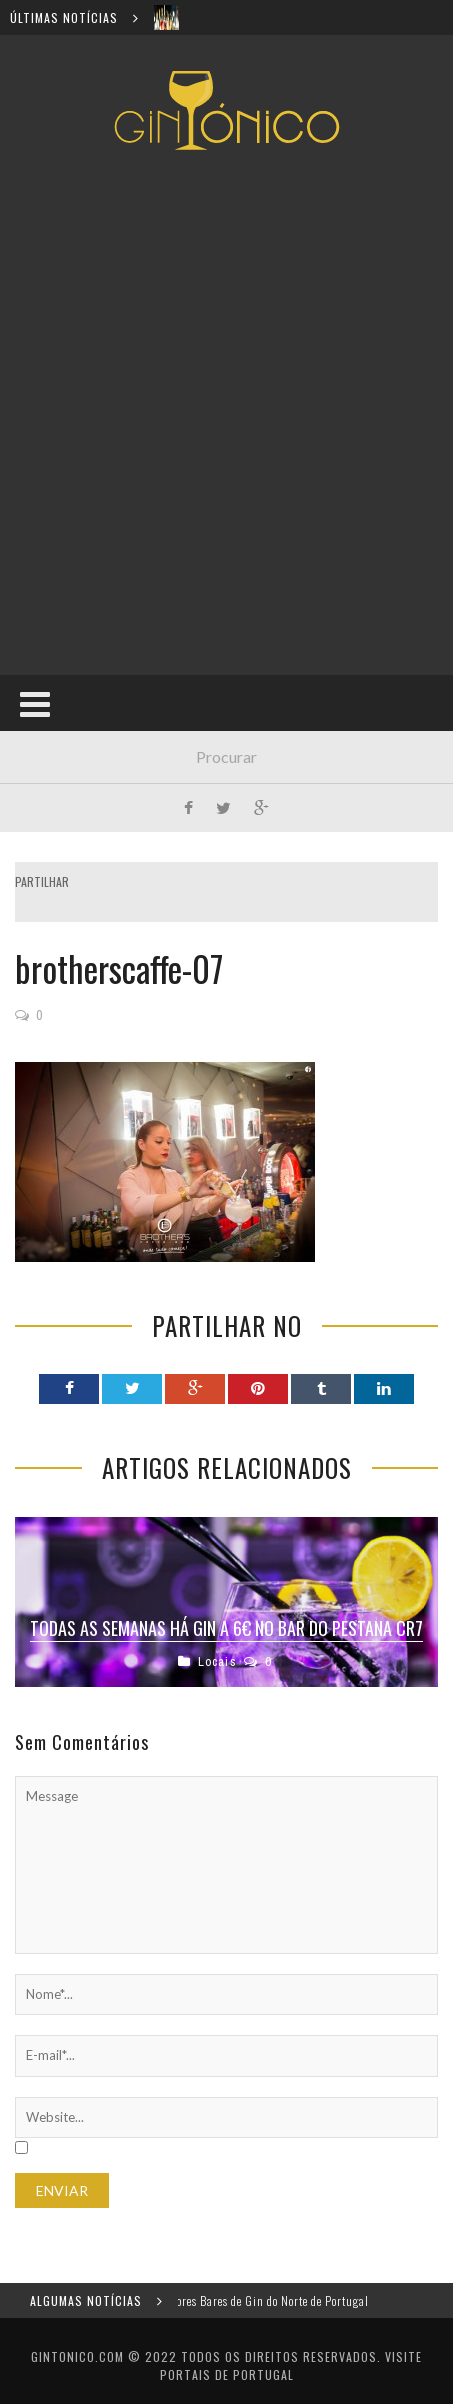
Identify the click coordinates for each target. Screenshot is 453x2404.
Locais (217, 1661)
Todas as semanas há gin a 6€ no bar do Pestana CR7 (226, 1628)
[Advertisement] (226, 412)
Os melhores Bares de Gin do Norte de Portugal (263, 2300)
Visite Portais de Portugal (291, 2365)
